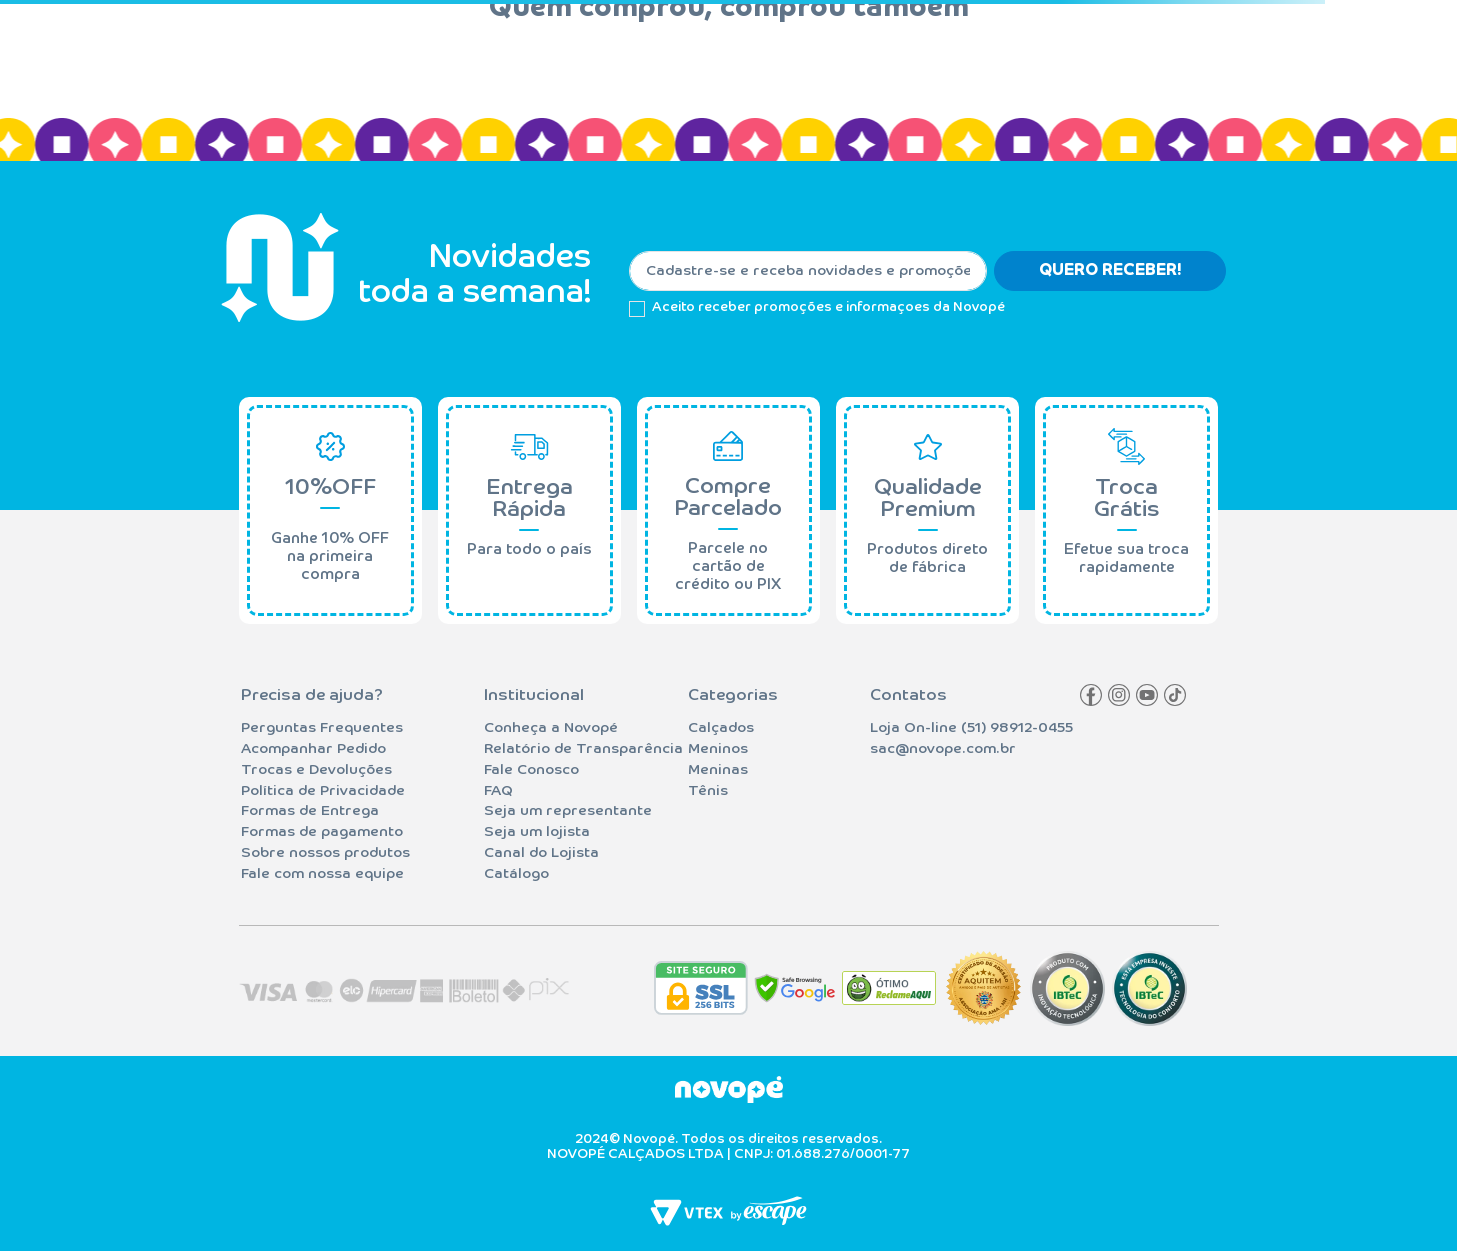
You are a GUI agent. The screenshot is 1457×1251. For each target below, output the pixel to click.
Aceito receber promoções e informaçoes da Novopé (828, 307)
